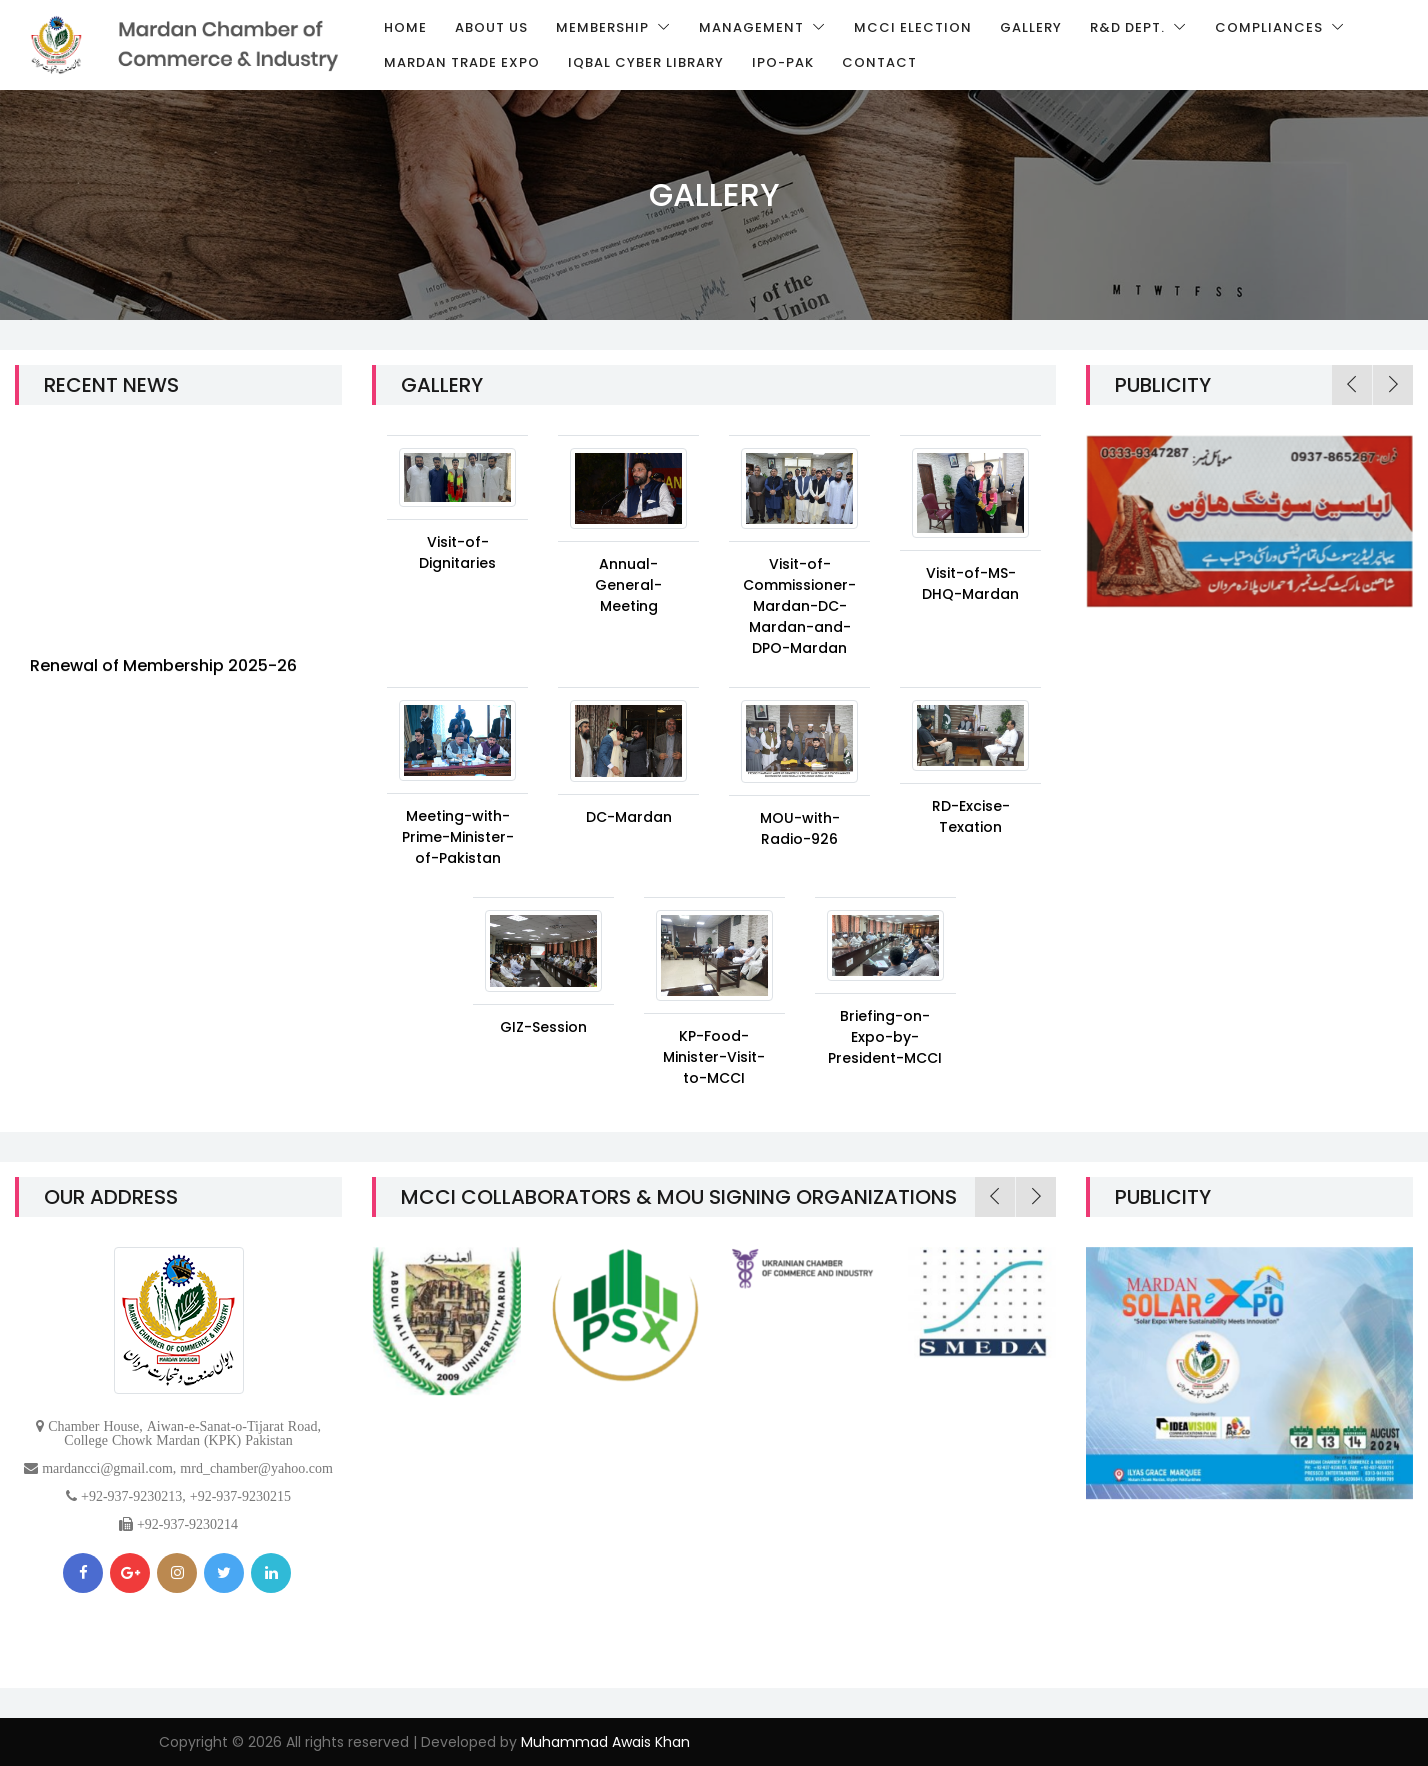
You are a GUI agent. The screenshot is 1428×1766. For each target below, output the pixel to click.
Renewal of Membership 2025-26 (163, 673)
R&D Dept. (1129, 27)
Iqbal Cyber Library (646, 62)
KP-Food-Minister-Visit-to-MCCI (714, 1057)
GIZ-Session (543, 1027)
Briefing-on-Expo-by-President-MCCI (885, 1037)
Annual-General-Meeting (628, 585)
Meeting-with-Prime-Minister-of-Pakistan (458, 837)
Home (405, 27)
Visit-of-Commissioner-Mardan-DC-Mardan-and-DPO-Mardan (799, 606)
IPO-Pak (783, 62)
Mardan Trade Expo (462, 62)
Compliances (1271, 27)
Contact (879, 62)
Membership (604, 27)
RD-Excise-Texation (971, 816)
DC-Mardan (629, 817)
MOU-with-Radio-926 (800, 828)
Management (753, 27)
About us (491, 27)
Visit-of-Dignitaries (457, 552)
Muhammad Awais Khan (605, 1742)
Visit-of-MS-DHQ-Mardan (970, 583)
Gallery (1031, 27)
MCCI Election (913, 27)
